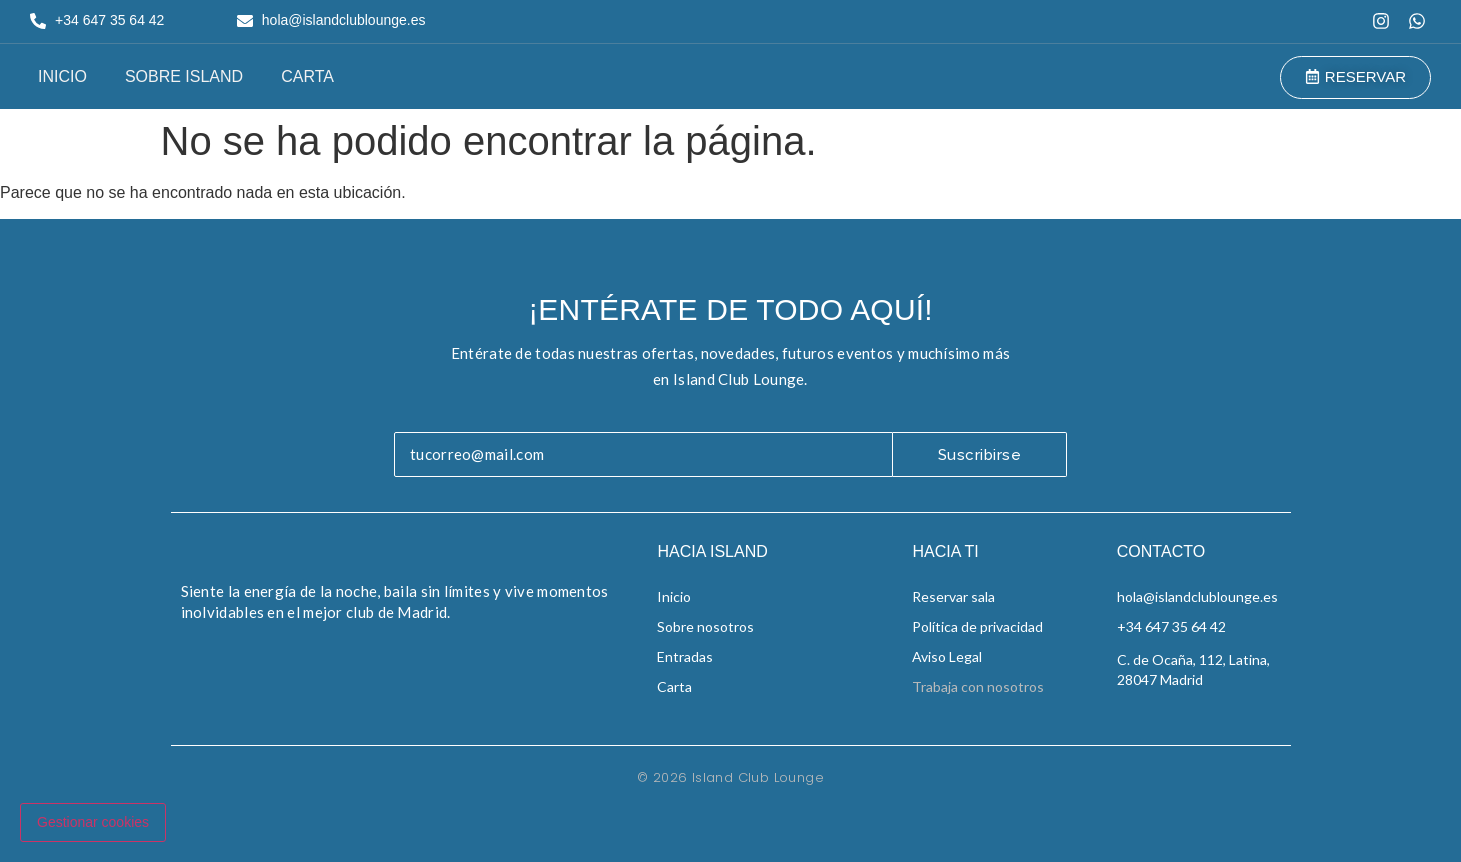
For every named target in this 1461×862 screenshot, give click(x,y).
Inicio (62, 76)
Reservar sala (953, 596)
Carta (307, 76)
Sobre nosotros (705, 626)
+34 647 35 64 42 (1171, 626)
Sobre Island (184, 76)
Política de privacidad (977, 626)
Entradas (685, 656)
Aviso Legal (947, 656)
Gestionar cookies (93, 822)
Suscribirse (980, 455)
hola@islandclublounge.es (1197, 596)
